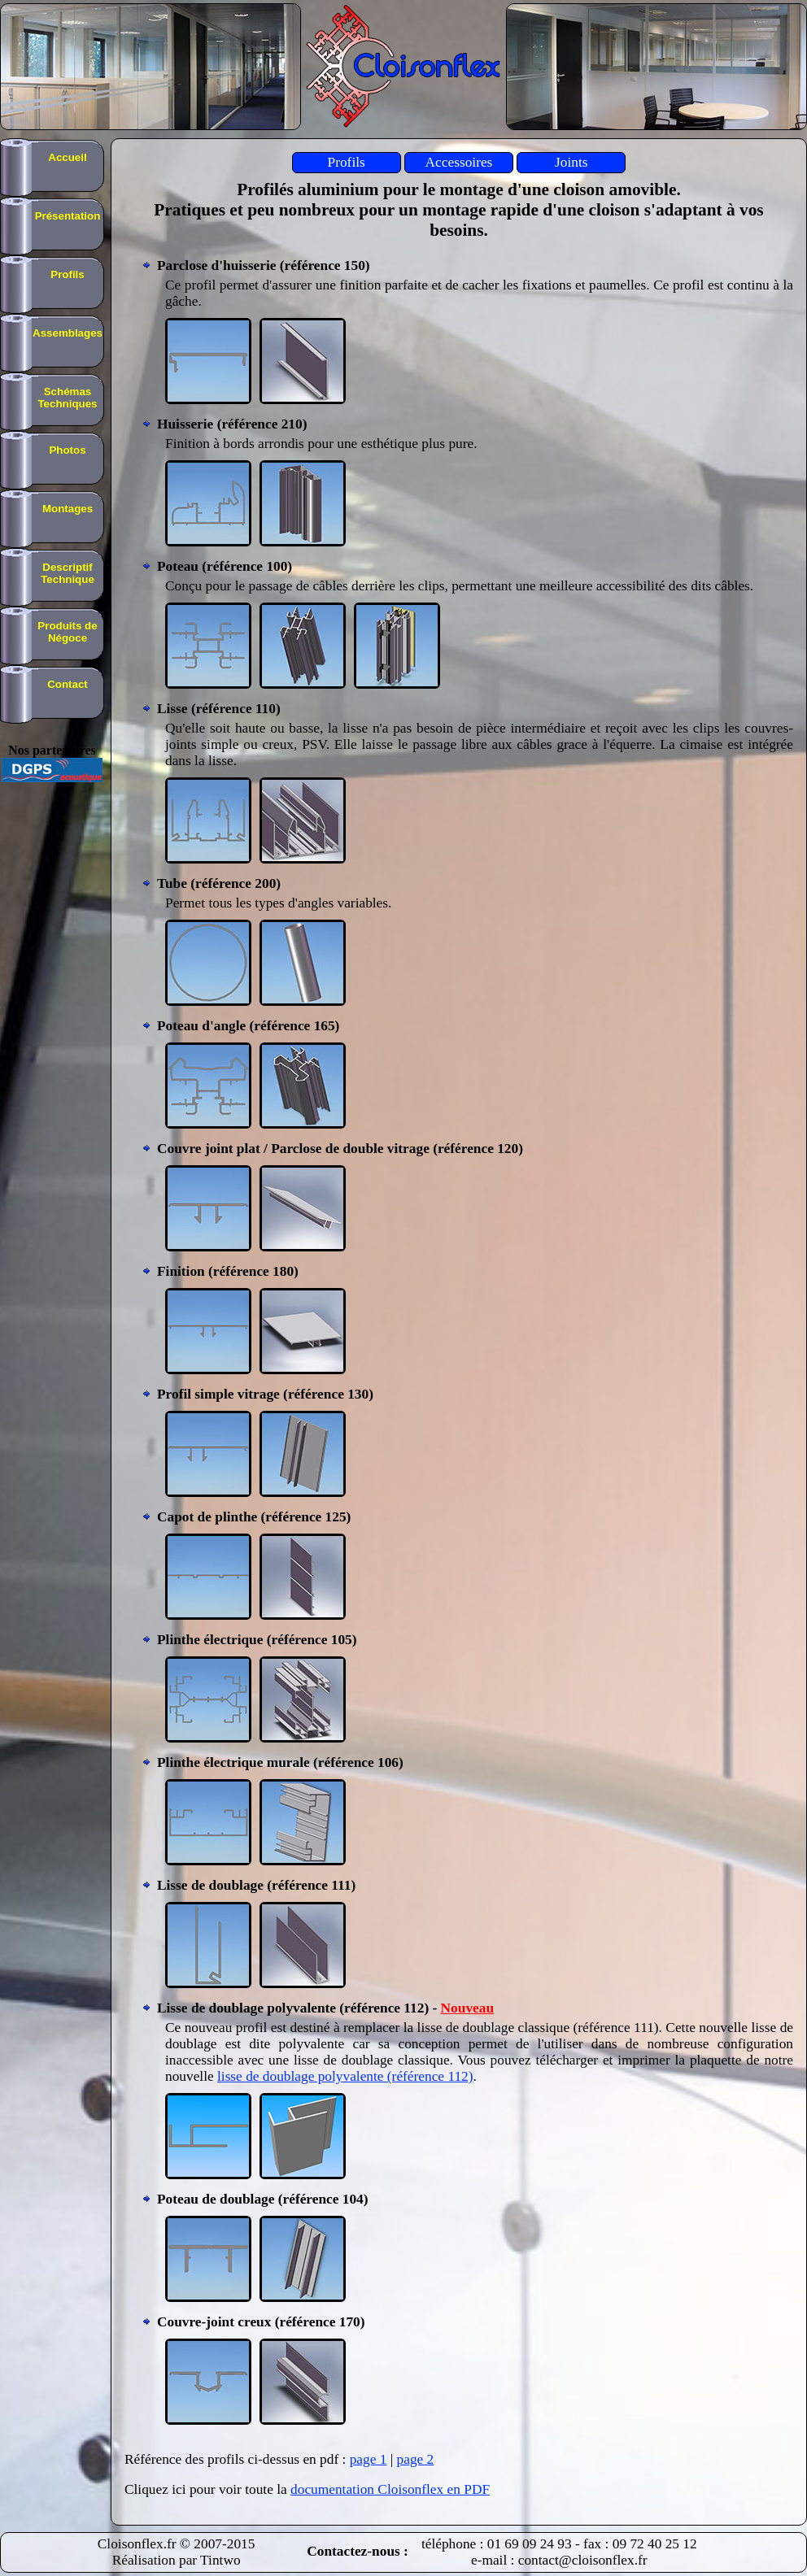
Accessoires (459, 162)
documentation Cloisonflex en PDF (390, 2489)
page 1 (368, 2459)
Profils (346, 162)
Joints (571, 162)
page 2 (415, 2459)
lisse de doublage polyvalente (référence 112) (345, 2076)
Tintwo (220, 2560)
